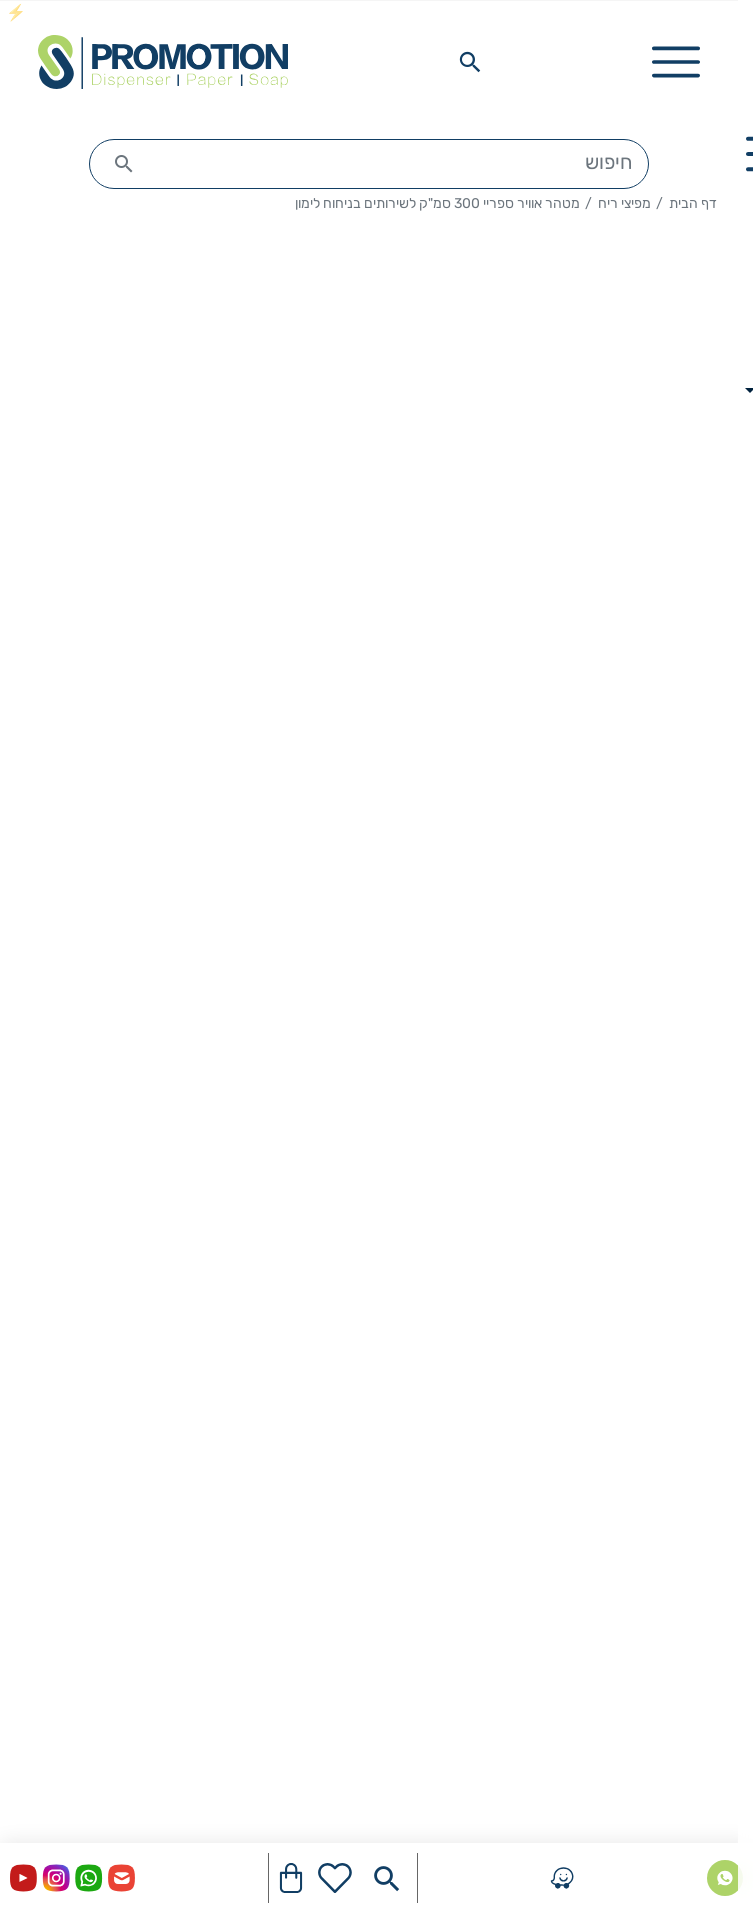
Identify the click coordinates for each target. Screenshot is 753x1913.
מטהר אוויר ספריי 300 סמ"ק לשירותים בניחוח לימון (437, 203)
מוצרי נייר (691, 1651)
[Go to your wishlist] (335, 1878)
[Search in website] (470, 62)
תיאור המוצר (369, 1176)
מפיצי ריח (624, 203)
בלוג (709, 1542)
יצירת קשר (687, 1446)
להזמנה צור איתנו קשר (541, 1024)
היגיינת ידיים (682, 1699)
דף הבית (693, 203)
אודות (704, 1494)
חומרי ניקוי (688, 1795)
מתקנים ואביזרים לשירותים (635, 1747)
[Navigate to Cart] (291, 1878)
